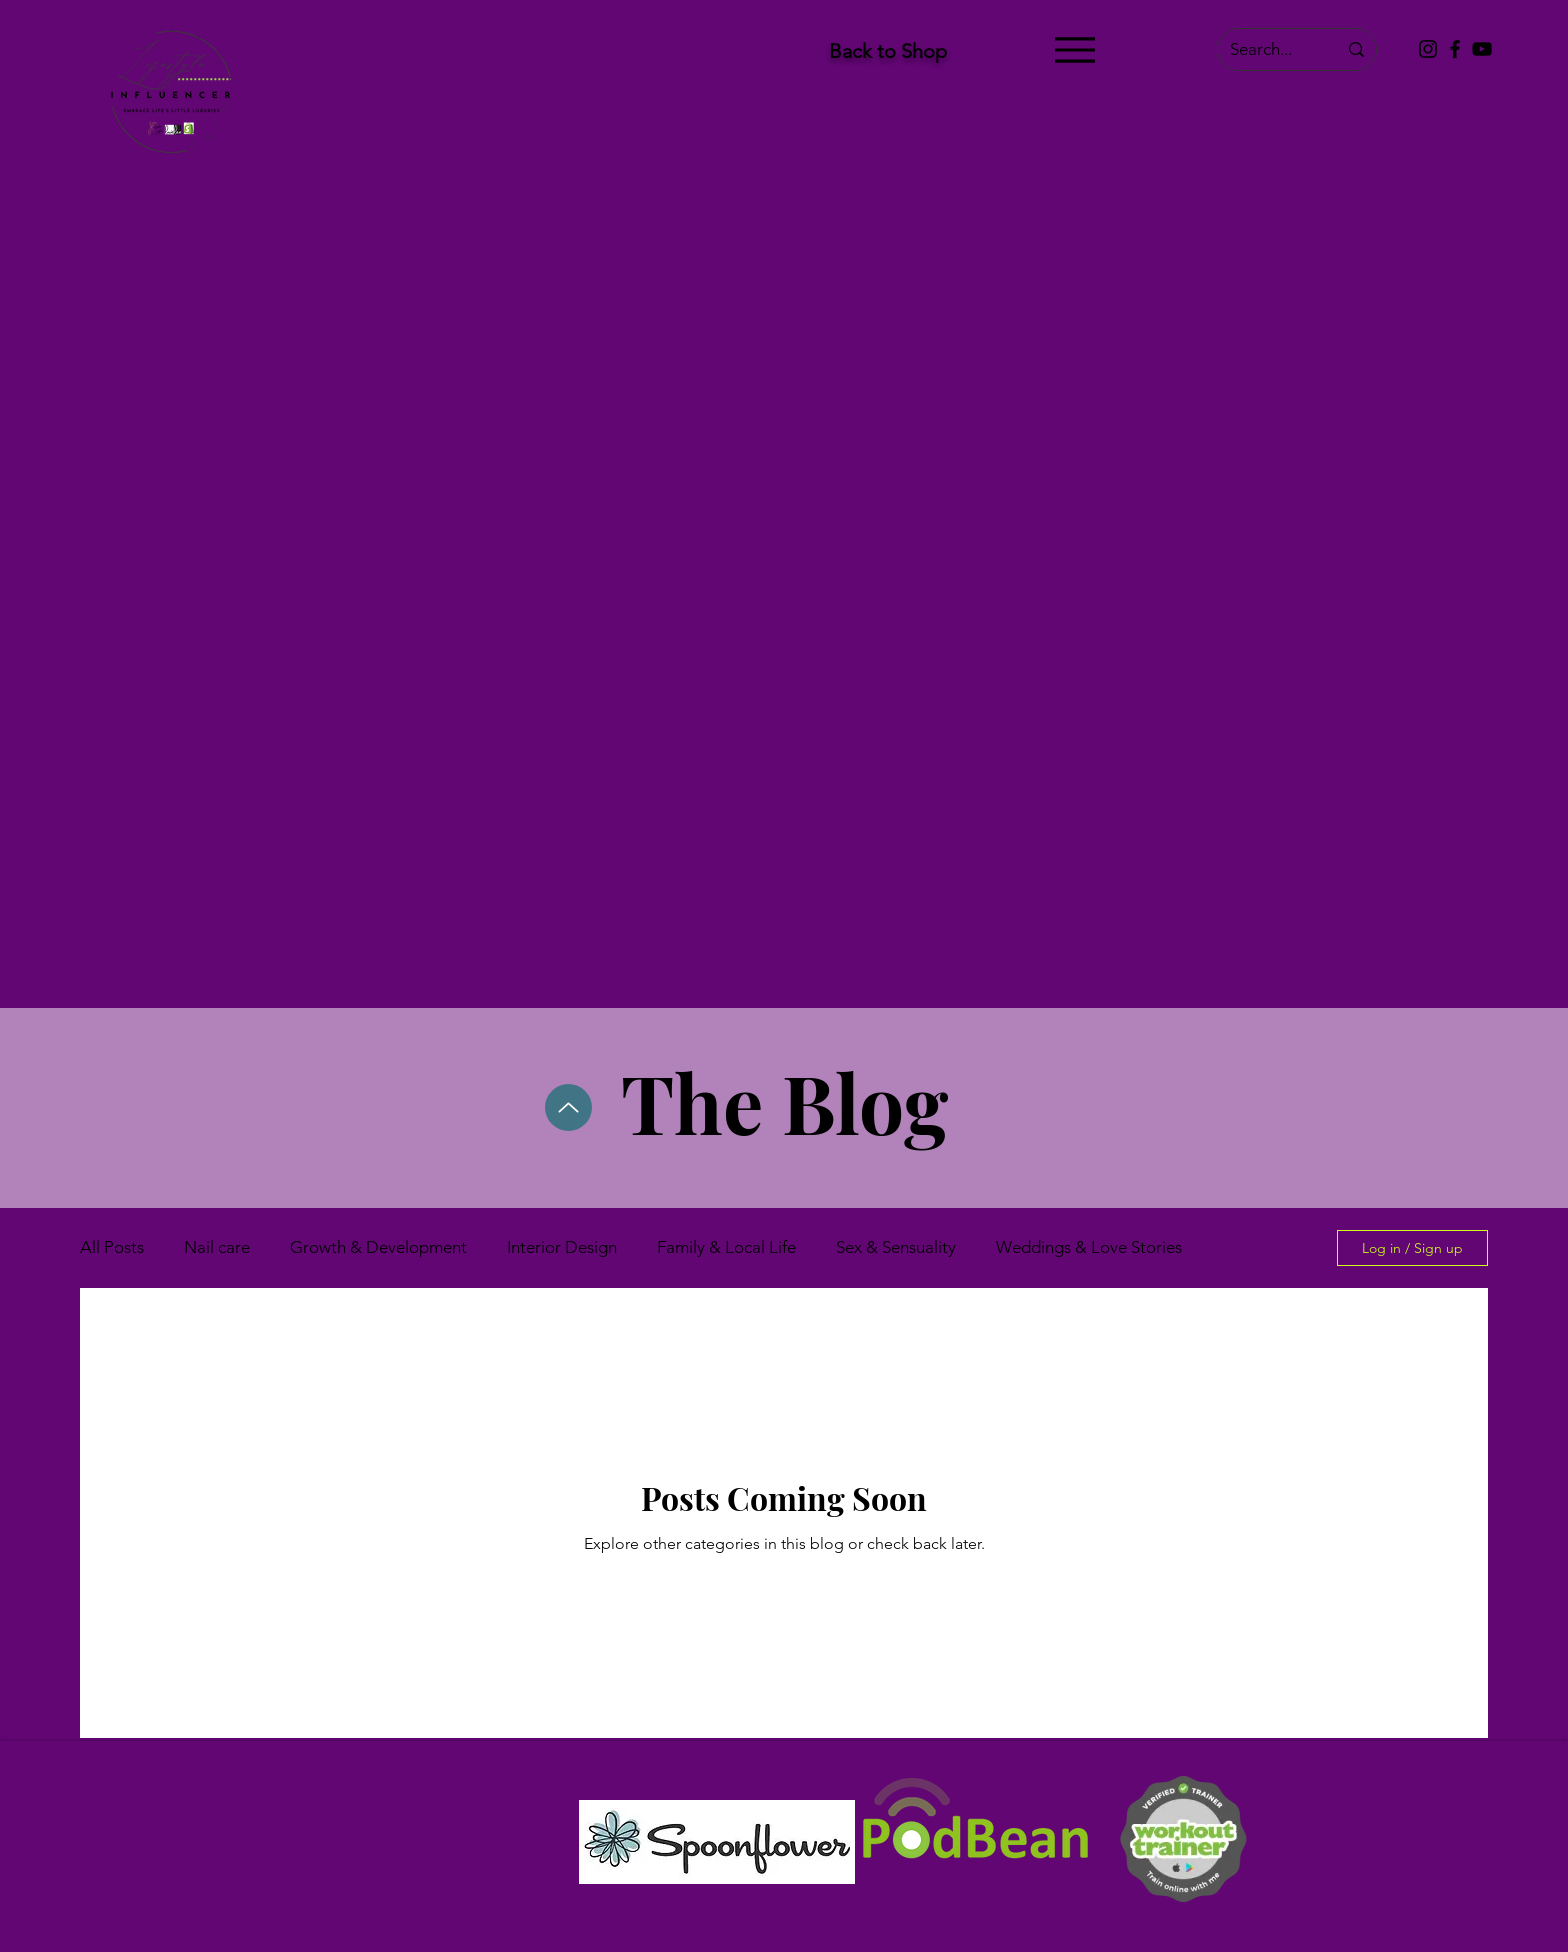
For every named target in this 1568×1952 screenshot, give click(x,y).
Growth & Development (378, 1247)
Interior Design (562, 1247)
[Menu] (1074, 49)
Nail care (217, 1247)
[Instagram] (1428, 49)
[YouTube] (1482, 49)
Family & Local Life (726, 1247)
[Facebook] (1455, 49)
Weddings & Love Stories (1089, 1247)
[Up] (568, 1107)
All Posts (112, 1247)
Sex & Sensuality (896, 1247)
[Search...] (1268, 49)
